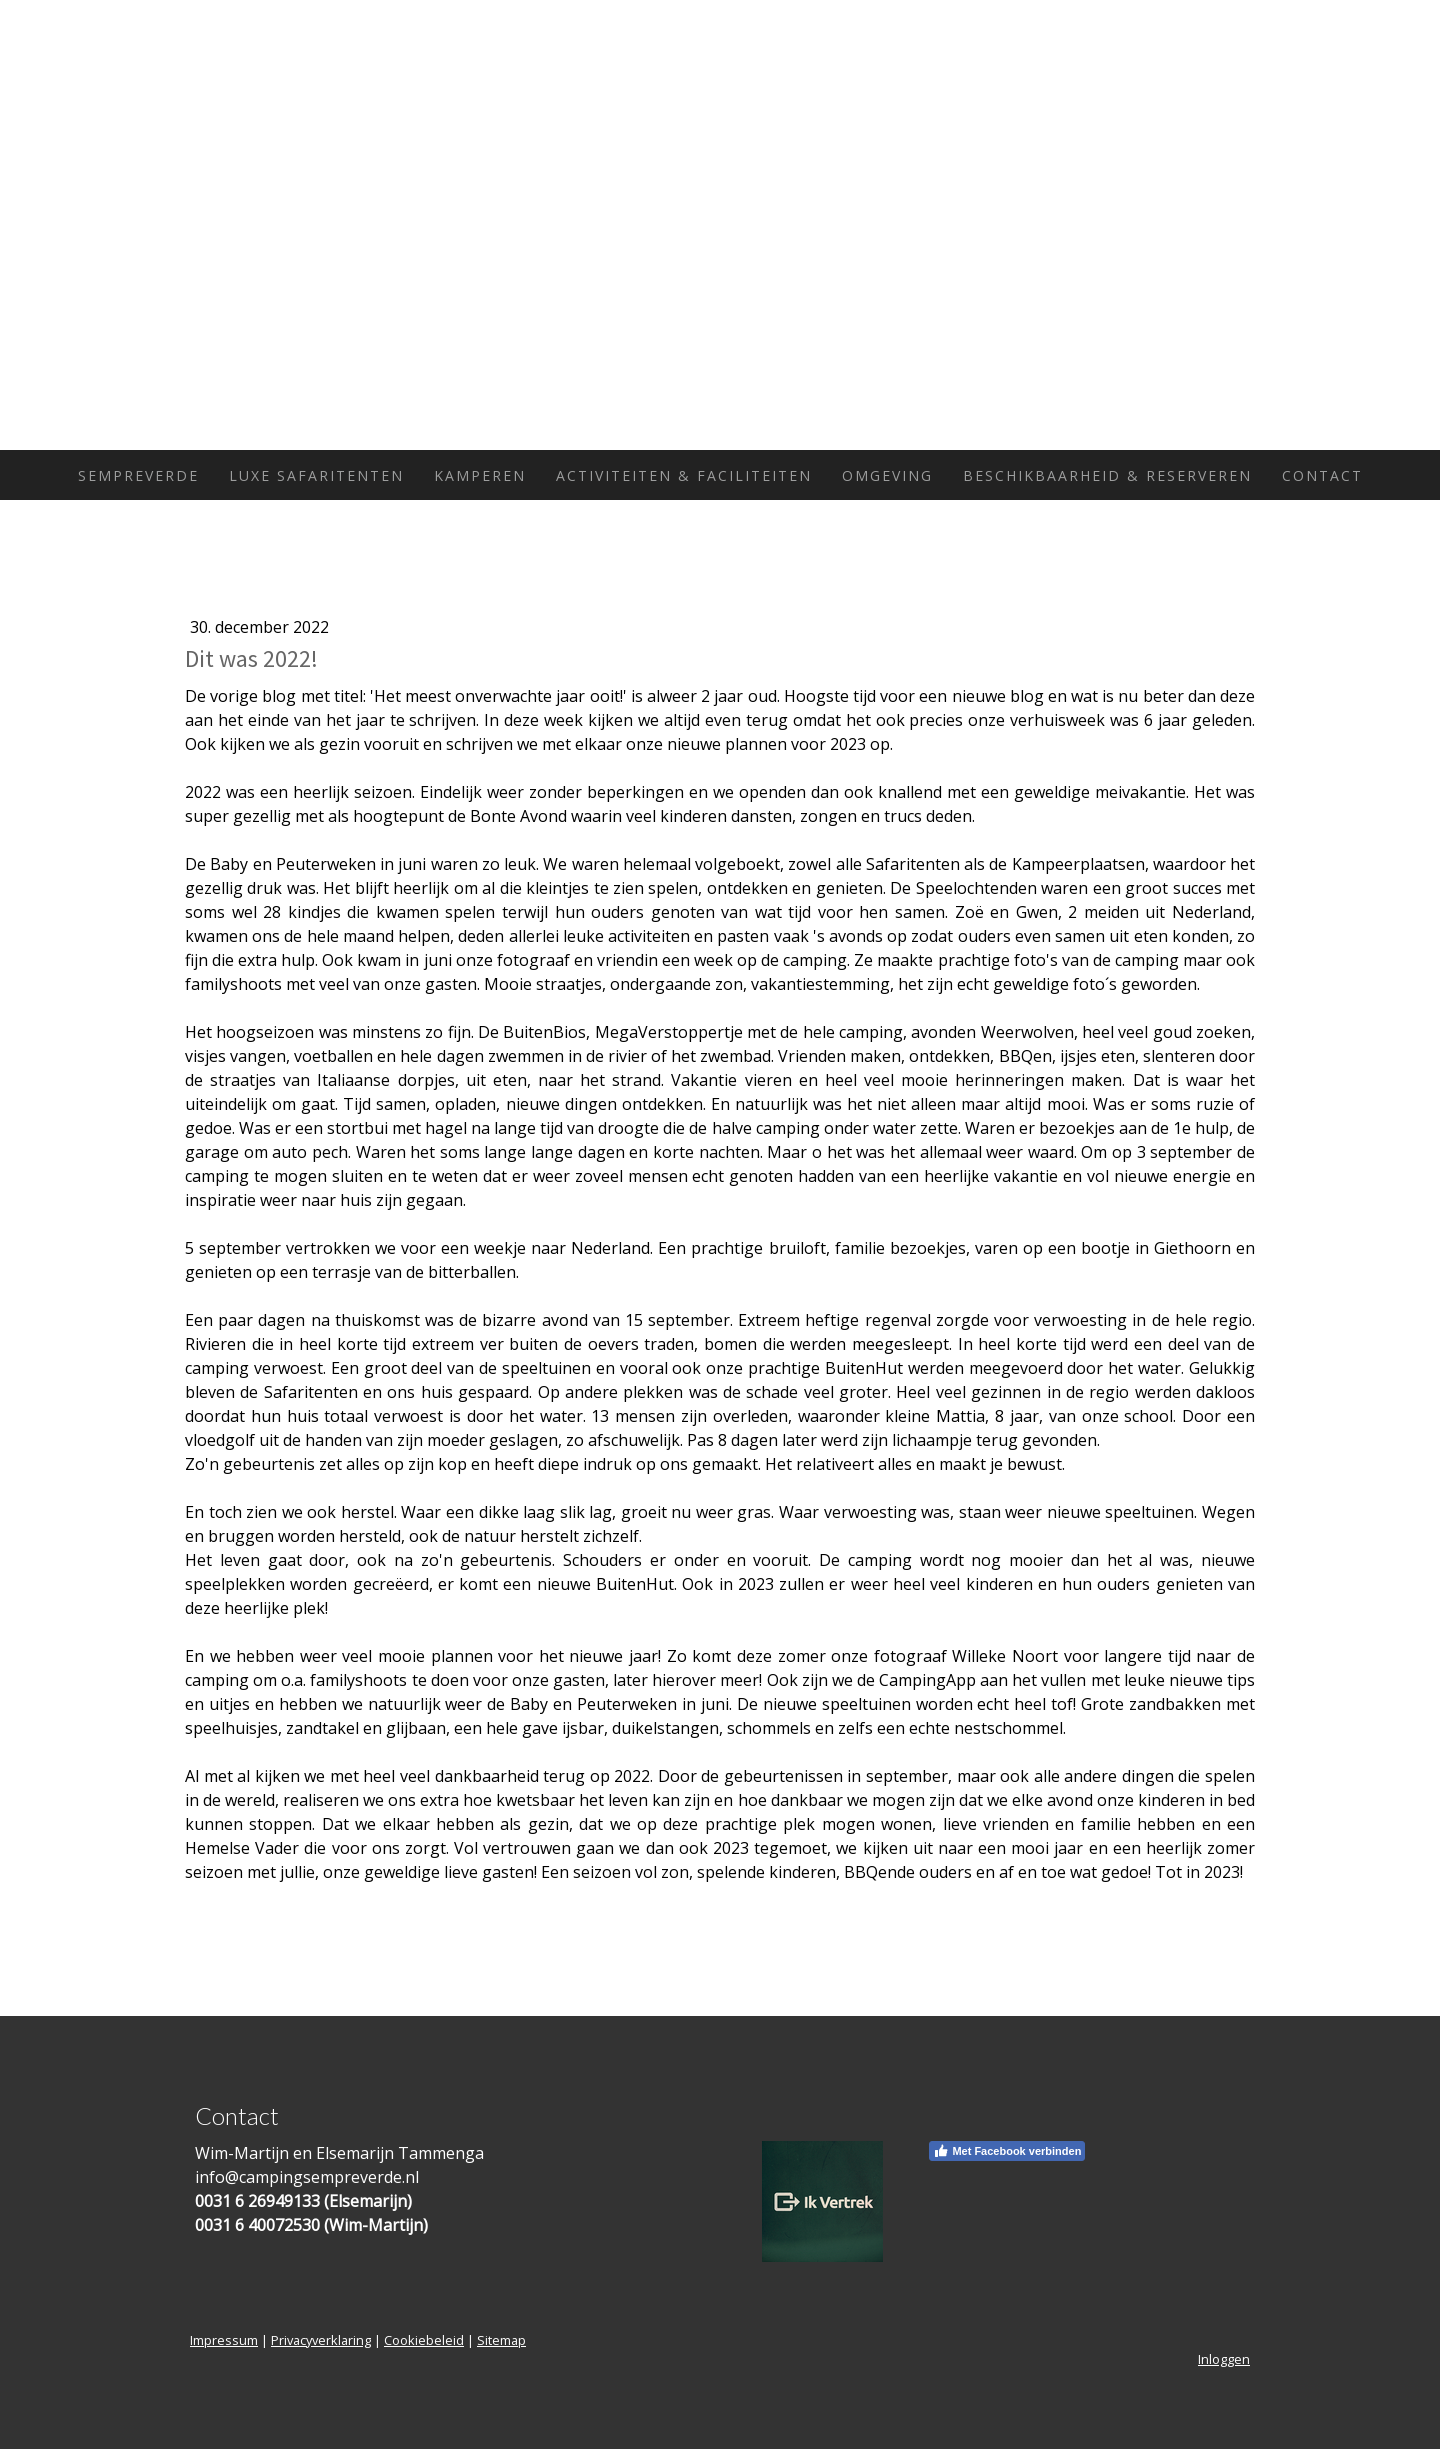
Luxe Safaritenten (316, 475)
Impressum (224, 2340)
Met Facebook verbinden (1007, 2151)
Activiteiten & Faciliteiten (684, 475)
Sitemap (501, 2340)
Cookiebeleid (424, 2340)
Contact (1322, 475)
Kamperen (480, 475)
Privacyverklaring (321, 2340)
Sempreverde (138, 475)
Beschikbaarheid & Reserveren (1107, 475)
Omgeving (887, 475)
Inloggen (1224, 2359)
